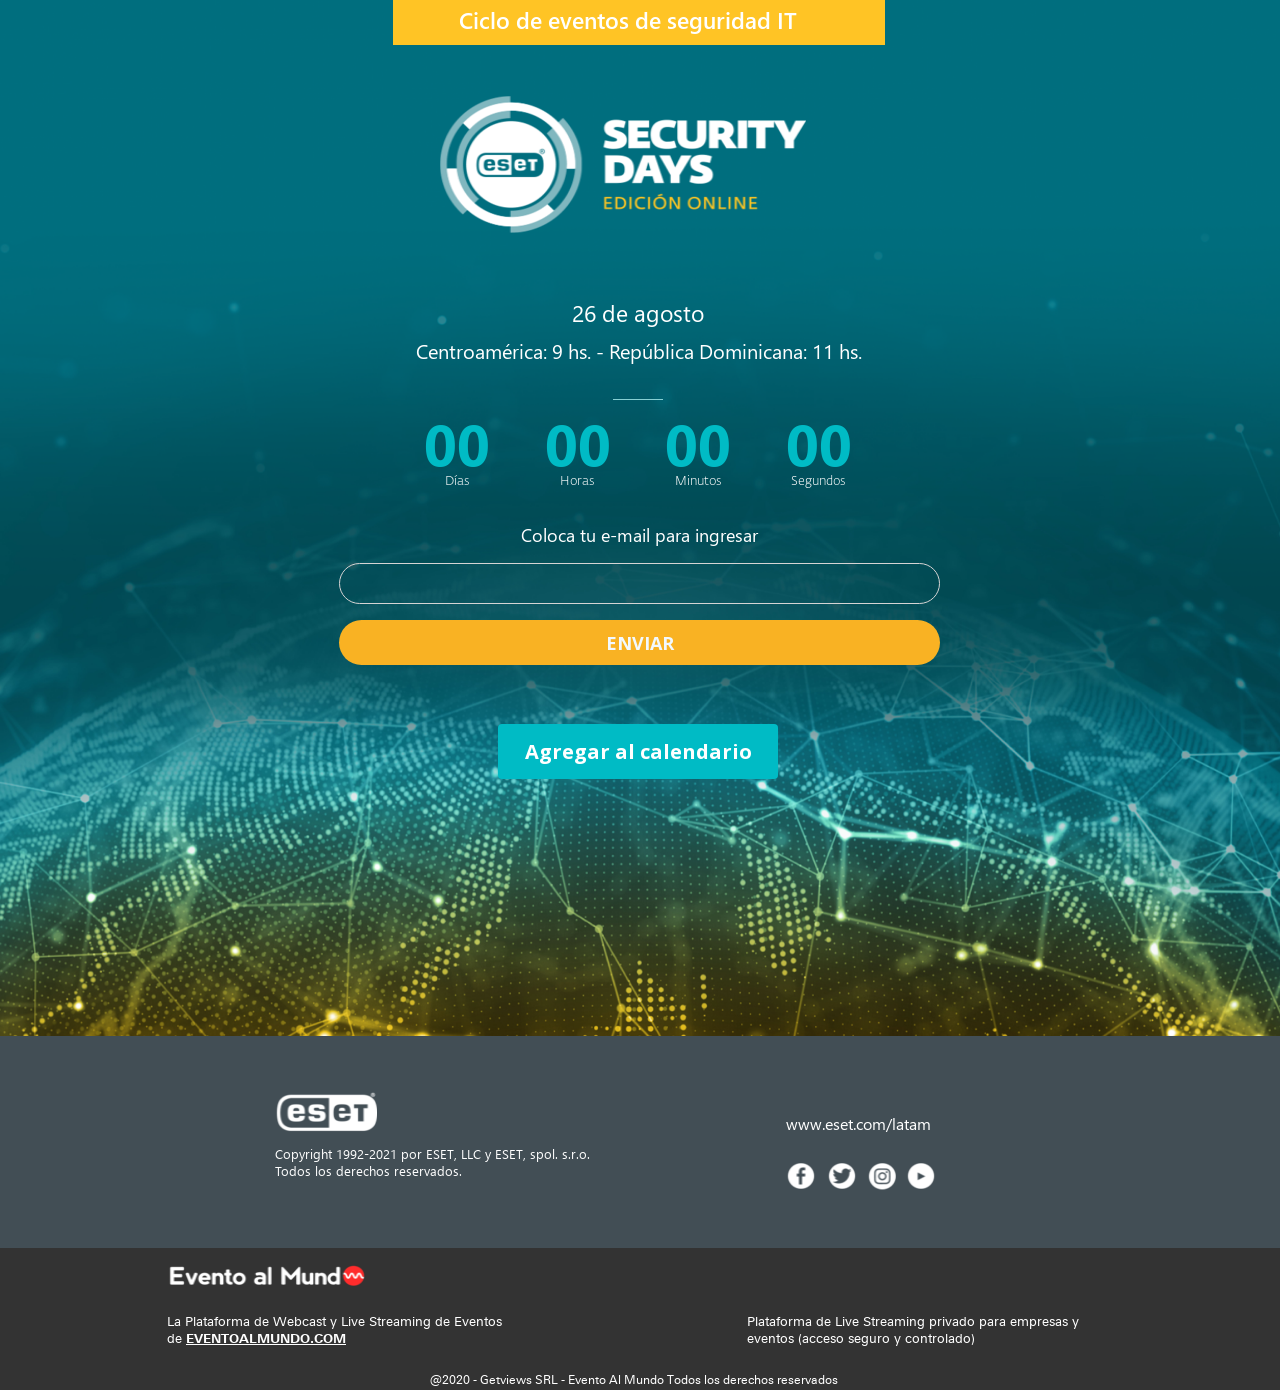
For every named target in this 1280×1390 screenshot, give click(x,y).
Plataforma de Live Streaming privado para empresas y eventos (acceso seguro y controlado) (913, 1330)
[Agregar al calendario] (638, 751)
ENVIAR (639, 642)
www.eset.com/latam (858, 1123)
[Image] (801, 1176)
